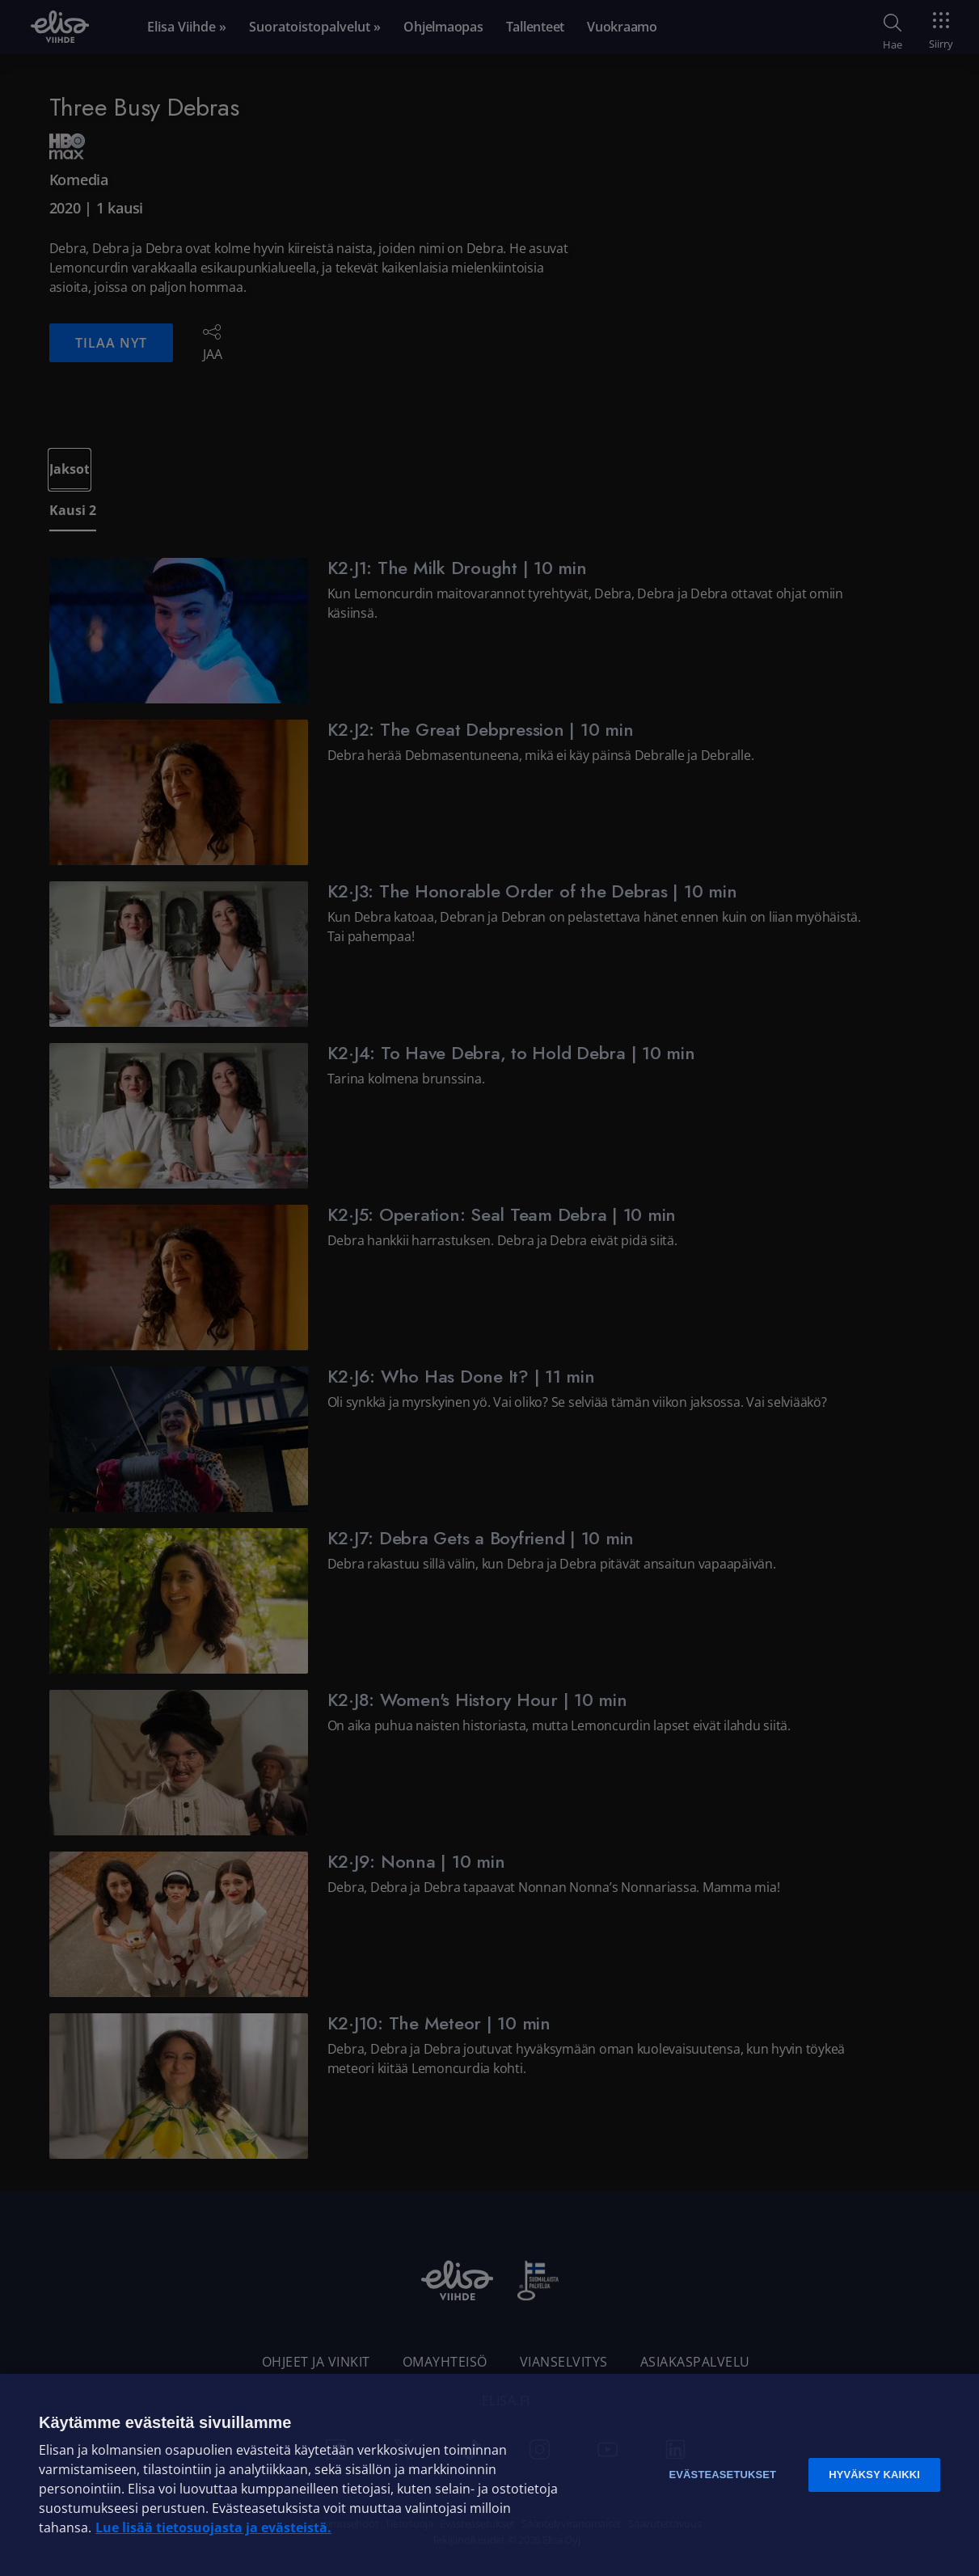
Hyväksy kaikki (874, 2474)
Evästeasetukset (722, 2474)
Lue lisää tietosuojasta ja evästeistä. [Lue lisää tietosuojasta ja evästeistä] (213, 2527)
